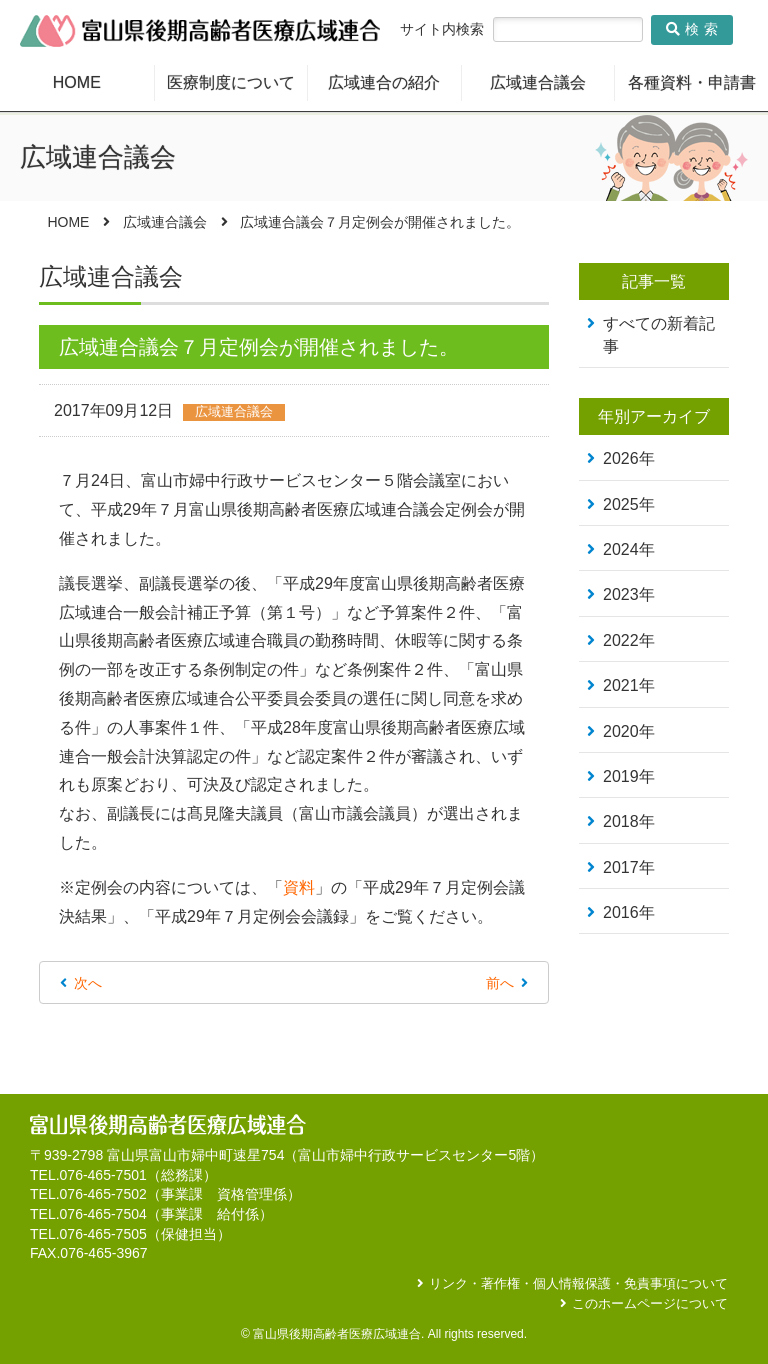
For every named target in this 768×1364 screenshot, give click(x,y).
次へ (88, 983)
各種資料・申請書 (692, 82)
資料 (299, 887)
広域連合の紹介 (384, 82)
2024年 (629, 549)
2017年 (629, 867)
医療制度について (231, 82)
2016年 (629, 912)
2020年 (629, 731)
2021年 (629, 685)
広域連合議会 (538, 82)
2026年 (629, 458)
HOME (77, 82)
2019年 (629, 776)
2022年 (629, 640)
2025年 (629, 504)
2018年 (629, 821)
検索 (694, 29)
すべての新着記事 (659, 334)
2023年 (629, 594)
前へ (500, 983)
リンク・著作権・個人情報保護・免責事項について (578, 1283)
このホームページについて (650, 1303)
